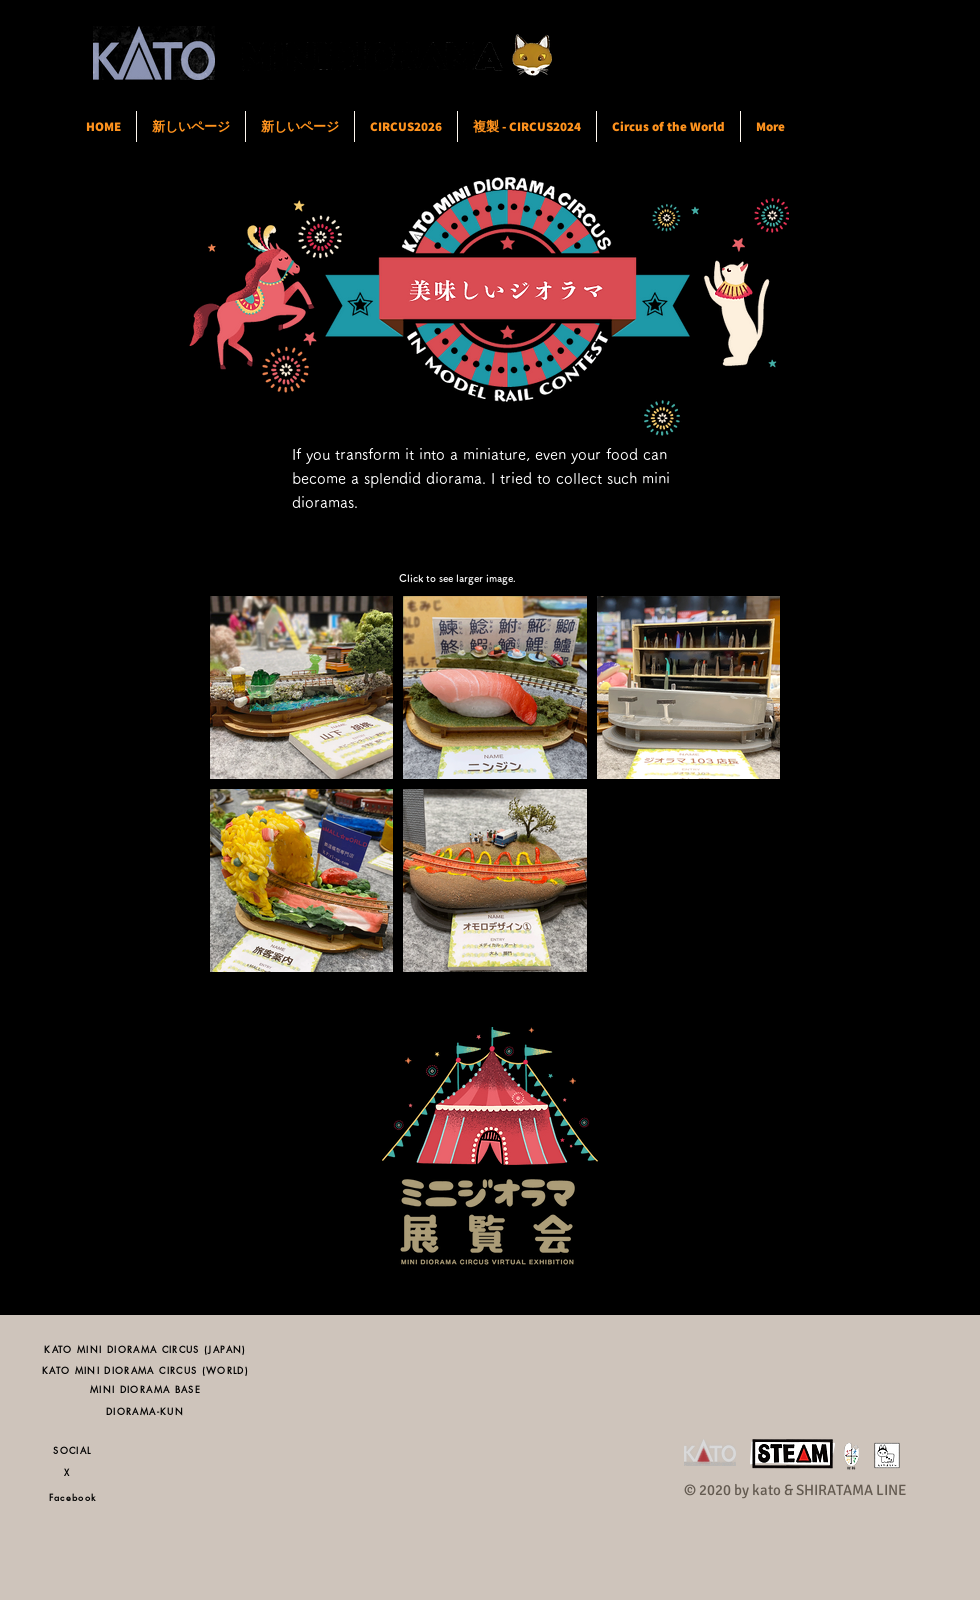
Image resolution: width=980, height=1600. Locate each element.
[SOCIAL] (72, 1449)
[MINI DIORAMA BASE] (145, 1388)
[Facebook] (72, 1496)
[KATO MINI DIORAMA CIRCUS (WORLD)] (145, 1369)
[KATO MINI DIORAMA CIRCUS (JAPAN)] (145, 1348)
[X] (72, 1471)
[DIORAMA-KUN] (145, 1410)
